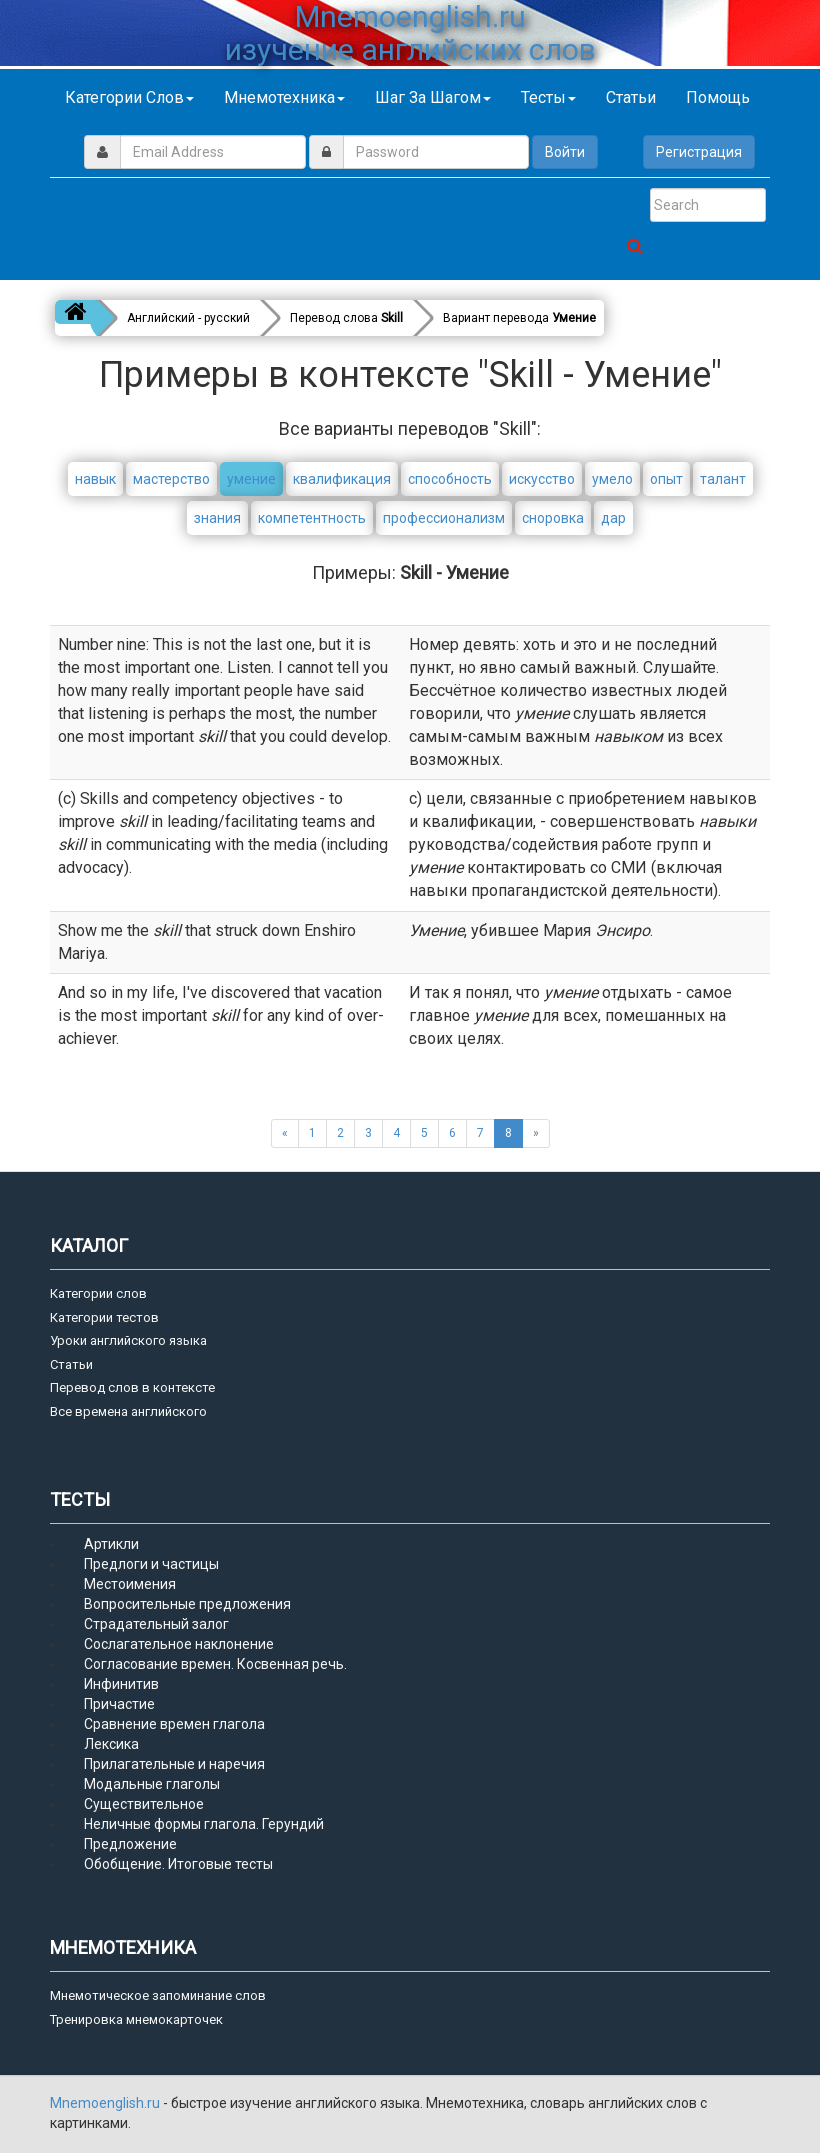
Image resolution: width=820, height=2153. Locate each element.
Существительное (144, 1804)
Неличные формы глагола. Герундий (204, 1824)
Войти (565, 152)
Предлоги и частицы (151, 1564)
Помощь (718, 97)
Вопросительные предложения (187, 1604)
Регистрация (699, 152)
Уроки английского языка (128, 1340)
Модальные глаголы (152, 1784)
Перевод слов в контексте (132, 1387)
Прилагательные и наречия (174, 1764)
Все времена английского (128, 1411)
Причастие (119, 1704)
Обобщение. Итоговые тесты (178, 1864)
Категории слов (129, 97)
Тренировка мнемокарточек (136, 2019)
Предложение (130, 1844)
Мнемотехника (284, 97)
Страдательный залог (156, 1624)
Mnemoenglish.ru (106, 2103)
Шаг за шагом (433, 97)
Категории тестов (104, 1317)
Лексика (111, 1744)
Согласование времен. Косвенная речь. (215, 1664)
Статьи (631, 97)
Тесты (548, 97)
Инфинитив (121, 1684)
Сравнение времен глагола (174, 1724)
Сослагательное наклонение (179, 1644)
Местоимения (130, 1584)
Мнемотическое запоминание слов (158, 1995)
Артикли (111, 1544)
